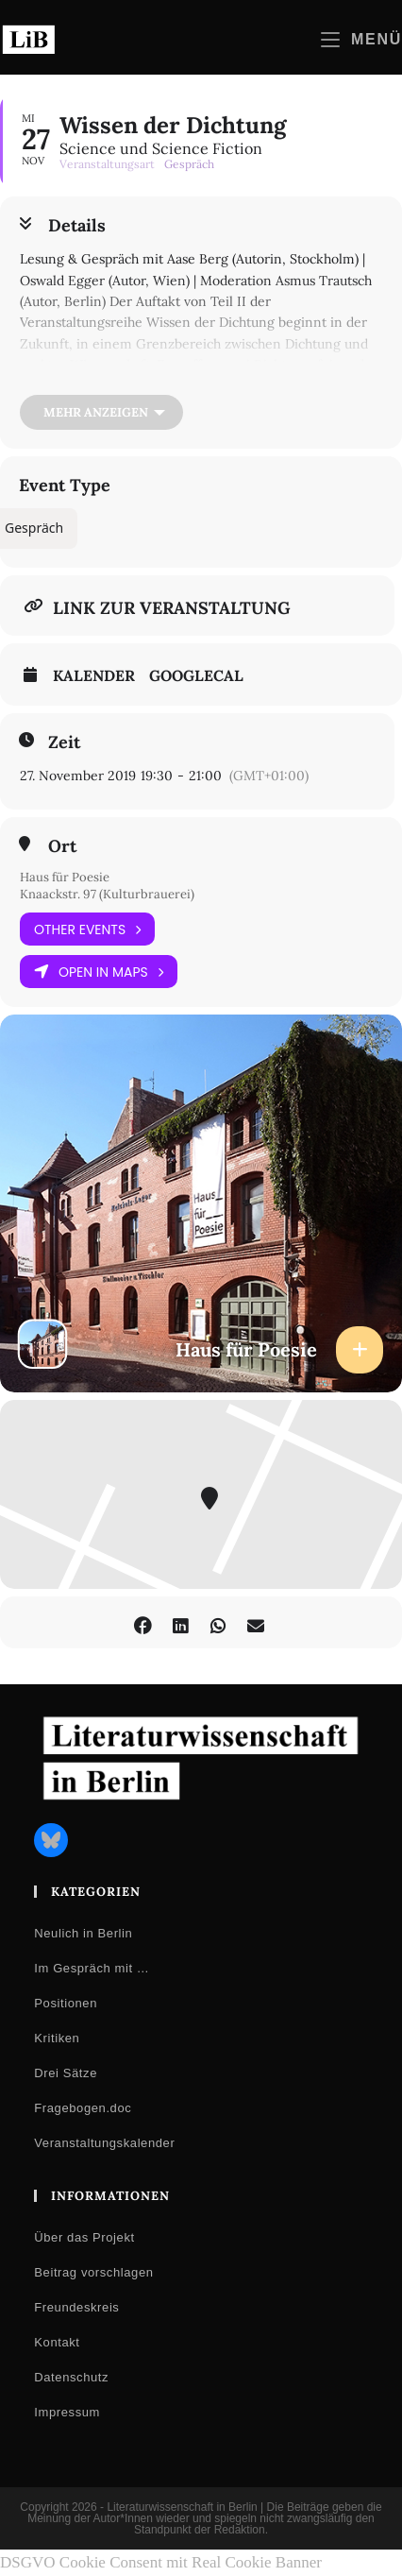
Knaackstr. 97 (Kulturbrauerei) (107, 894)
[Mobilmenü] (361, 39)
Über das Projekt (84, 2237)
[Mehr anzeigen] (101, 412)
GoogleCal (196, 675)
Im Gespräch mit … (91, 1968)
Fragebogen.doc (82, 2108)
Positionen (65, 2003)
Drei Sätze (65, 2073)
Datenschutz (71, 2377)
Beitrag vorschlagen (93, 2272)
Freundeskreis (76, 2307)
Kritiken (56, 2038)
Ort (62, 846)
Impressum (67, 2412)
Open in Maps (98, 971)
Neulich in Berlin (83, 1933)
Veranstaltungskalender (104, 2143)
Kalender (94, 675)
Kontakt (56, 2342)
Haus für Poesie (64, 877)
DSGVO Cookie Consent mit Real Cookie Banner (161, 2562)
